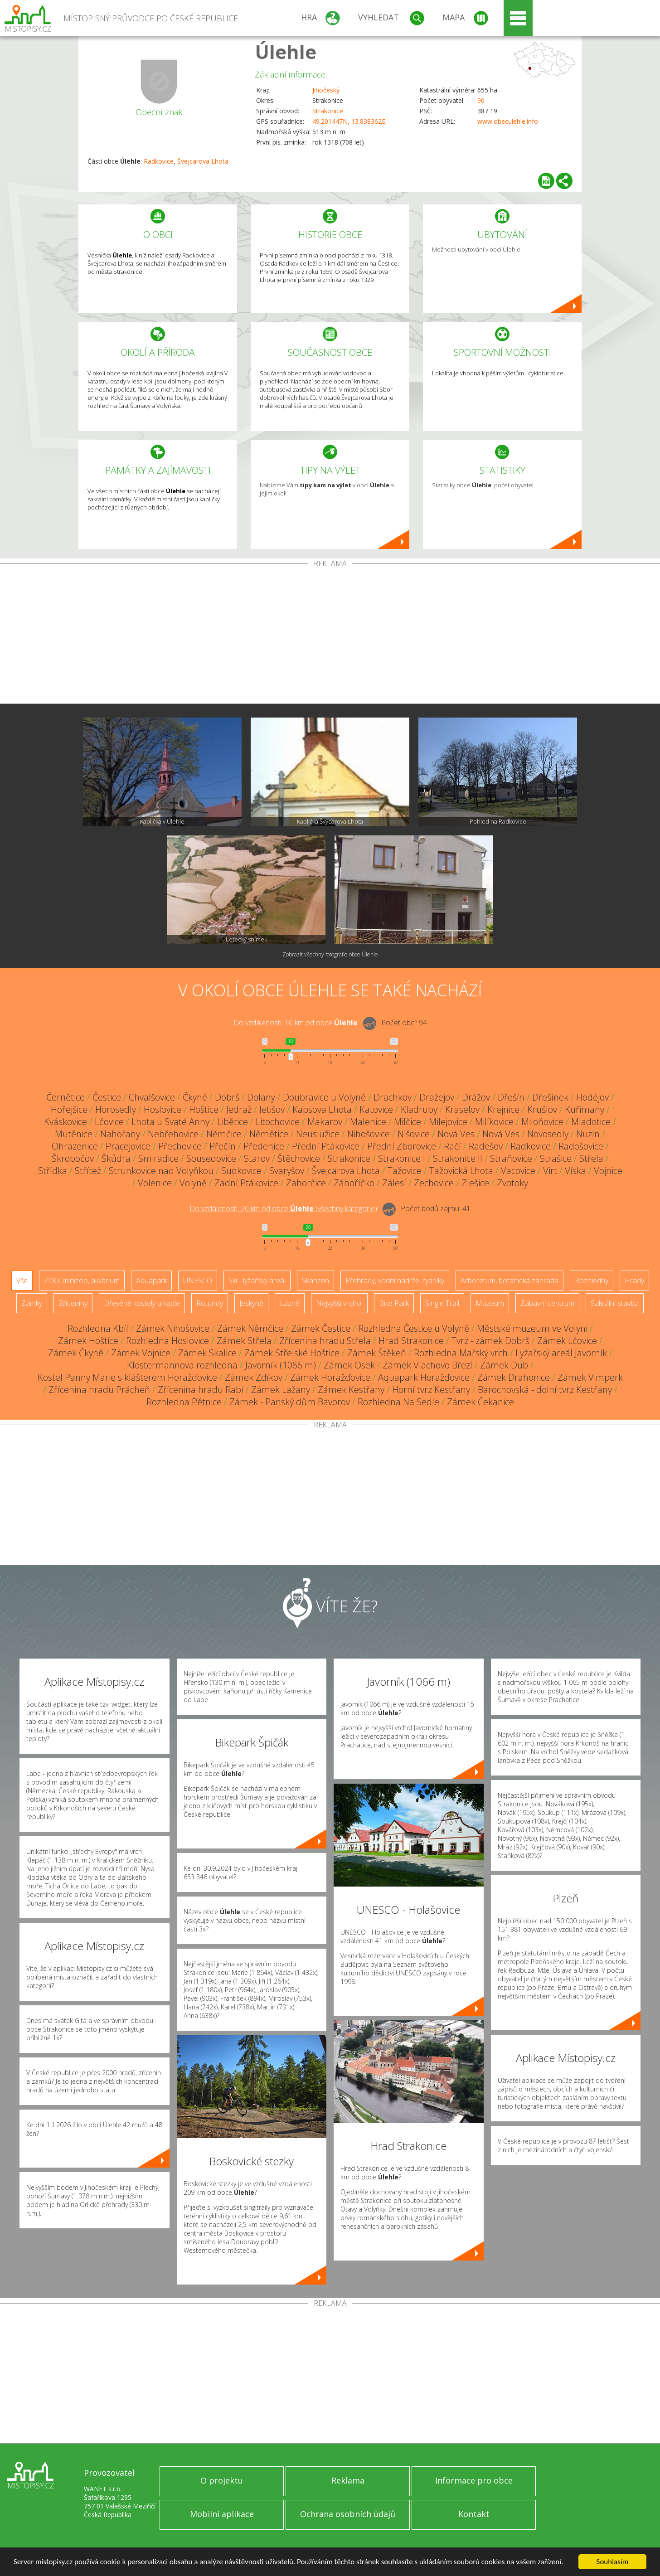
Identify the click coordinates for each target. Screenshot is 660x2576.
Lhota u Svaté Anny (170, 1122)
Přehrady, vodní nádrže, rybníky (394, 1281)
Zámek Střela (244, 1340)
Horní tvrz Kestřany (431, 1389)
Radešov (486, 1146)
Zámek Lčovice (567, 1340)
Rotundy (209, 1303)
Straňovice (511, 1158)
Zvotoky (512, 1183)
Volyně (193, 1183)
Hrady (634, 1281)
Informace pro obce (474, 2480)
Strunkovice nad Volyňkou (161, 1170)
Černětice (65, 1097)
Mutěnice (73, 1134)
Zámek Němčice (250, 1328)
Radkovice (159, 161)
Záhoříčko (354, 1183)
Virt (550, 1170)
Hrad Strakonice (411, 1340)
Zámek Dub (504, 1365)
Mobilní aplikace (222, 2513)
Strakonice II (457, 1158)
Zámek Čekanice (480, 1402)
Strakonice (327, 111)
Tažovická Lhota (461, 1170)
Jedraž (239, 1109)
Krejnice (503, 1109)
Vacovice (518, 1170)
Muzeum (490, 1303)
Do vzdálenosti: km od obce (295, 1023)
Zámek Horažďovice (330, 1377)
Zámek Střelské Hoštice (292, 1353)
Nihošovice (368, 1134)
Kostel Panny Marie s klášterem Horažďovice (127, 1377)
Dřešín (511, 1097)
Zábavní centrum (547, 1303)
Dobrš (227, 1097)
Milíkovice (494, 1122)
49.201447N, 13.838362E (348, 121)
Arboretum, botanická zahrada (509, 1281)
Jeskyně (251, 1303)
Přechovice (180, 1146)
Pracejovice (128, 1146)
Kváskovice (65, 1122)
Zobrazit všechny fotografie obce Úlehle (330, 954)
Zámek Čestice (320, 1328)
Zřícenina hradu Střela (325, 1340)
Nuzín (588, 1134)
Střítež (88, 1170)
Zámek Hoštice (88, 1340)
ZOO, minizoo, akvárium (82, 1281)
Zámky (31, 1303)
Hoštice (203, 1109)
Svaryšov (286, 1170)
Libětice (232, 1122)
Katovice (376, 1109)
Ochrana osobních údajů (347, 2513)
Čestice (106, 1097)
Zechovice (434, 1183)
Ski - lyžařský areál (257, 1281)
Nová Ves (456, 1134)
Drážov (476, 1097)
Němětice (268, 1134)
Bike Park (394, 1303)
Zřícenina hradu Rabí (200, 1389)
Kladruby (419, 1109)
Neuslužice (318, 1134)
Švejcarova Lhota (202, 161)
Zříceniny (72, 1303)
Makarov (324, 1122)
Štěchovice (298, 1158)
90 (481, 100)
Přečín (222, 1146)
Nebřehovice (173, 1134)
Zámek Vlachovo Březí (427, 1365)
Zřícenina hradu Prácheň (99, 1389)
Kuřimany (584, 1109)
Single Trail (442, 1303)
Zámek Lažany (280, 1389)
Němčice (224, 1134)
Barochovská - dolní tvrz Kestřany (545, 1389)
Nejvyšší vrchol (339, 1303)
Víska (575, 1170)
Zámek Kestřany (351, 1389)
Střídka (52, 1170)
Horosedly (115, 1109)
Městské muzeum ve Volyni (532, 1328)
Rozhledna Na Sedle (398, 1402)
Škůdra (116, 1158)
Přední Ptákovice (325, 1146)
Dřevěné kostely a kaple (142, 1303)
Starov (257, 1158)
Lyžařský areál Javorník (561, 1353)
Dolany (261, 1097)
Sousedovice (211, 1158)
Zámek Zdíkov (253, 1377)
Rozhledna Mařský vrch (461, 1353)
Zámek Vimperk (590, 1377)
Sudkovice (241, 1170)
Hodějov (592, 1097)
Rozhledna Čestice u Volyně (413, 1328)
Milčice (407, 1122)
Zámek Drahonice (513, 1377)
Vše (22, 1281)
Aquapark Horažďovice (424, 1377)
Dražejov (436, 1097)
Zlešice (475, 1183)
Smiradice (158, 1158)
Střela (591, 1158)
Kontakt (474, 2513)
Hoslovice (162, 1109)
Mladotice (591, 1122)
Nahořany (120, 1134)
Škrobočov (73, 1158)
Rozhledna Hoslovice (167, 1340)
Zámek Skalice (207, 1353)
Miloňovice (542, 1122)
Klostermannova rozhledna (182, 1365)
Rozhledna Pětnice (184, 1402)
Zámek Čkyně (75, 1353)
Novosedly (547, 1134)
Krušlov (542, 1109)
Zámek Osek (349, 1365)
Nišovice (414, 1134)
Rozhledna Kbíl (98, 1328)
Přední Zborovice (401, 1146)
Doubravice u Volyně (324, 1097)
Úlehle (285, 51)
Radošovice (580, 1146)
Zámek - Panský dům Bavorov (289, 1402)
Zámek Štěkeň (376, 1353)
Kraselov (462, 1109)
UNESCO (197, 1281)
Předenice (263, 1146)
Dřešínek (550, 1097)
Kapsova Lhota (322, 1109)
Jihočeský (326, 90)
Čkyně (195, 1097)
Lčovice (109, 1122)
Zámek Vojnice (140, 1353)
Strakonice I (401, 1158)
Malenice (368, 1122)
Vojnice (608, 1170)
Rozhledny (591, 1281)
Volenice (155, 1183)
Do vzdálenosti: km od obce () (283, 1208)
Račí (452, 1146)
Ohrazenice (75, 1146)
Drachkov (393, 1097)
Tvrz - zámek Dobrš (490, 1340)
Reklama (347, 2480)
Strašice (556, 1158)
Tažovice (405, 1170)
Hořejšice (69, 1109)
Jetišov (272, 1109)
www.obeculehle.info (507, 121)
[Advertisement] (330, 635)
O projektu (221, 2480)
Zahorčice (306, 1183)
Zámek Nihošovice (172, 1328)
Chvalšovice (152, 1097)
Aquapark (151, 1281)
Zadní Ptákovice (246, 1183)
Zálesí (394, 1183)
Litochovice (278, 1122)
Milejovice (448, 1122)
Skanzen (315, 1281)
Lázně (290, 1303)
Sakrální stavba (615, 1303)
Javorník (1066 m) (280, 1365)
